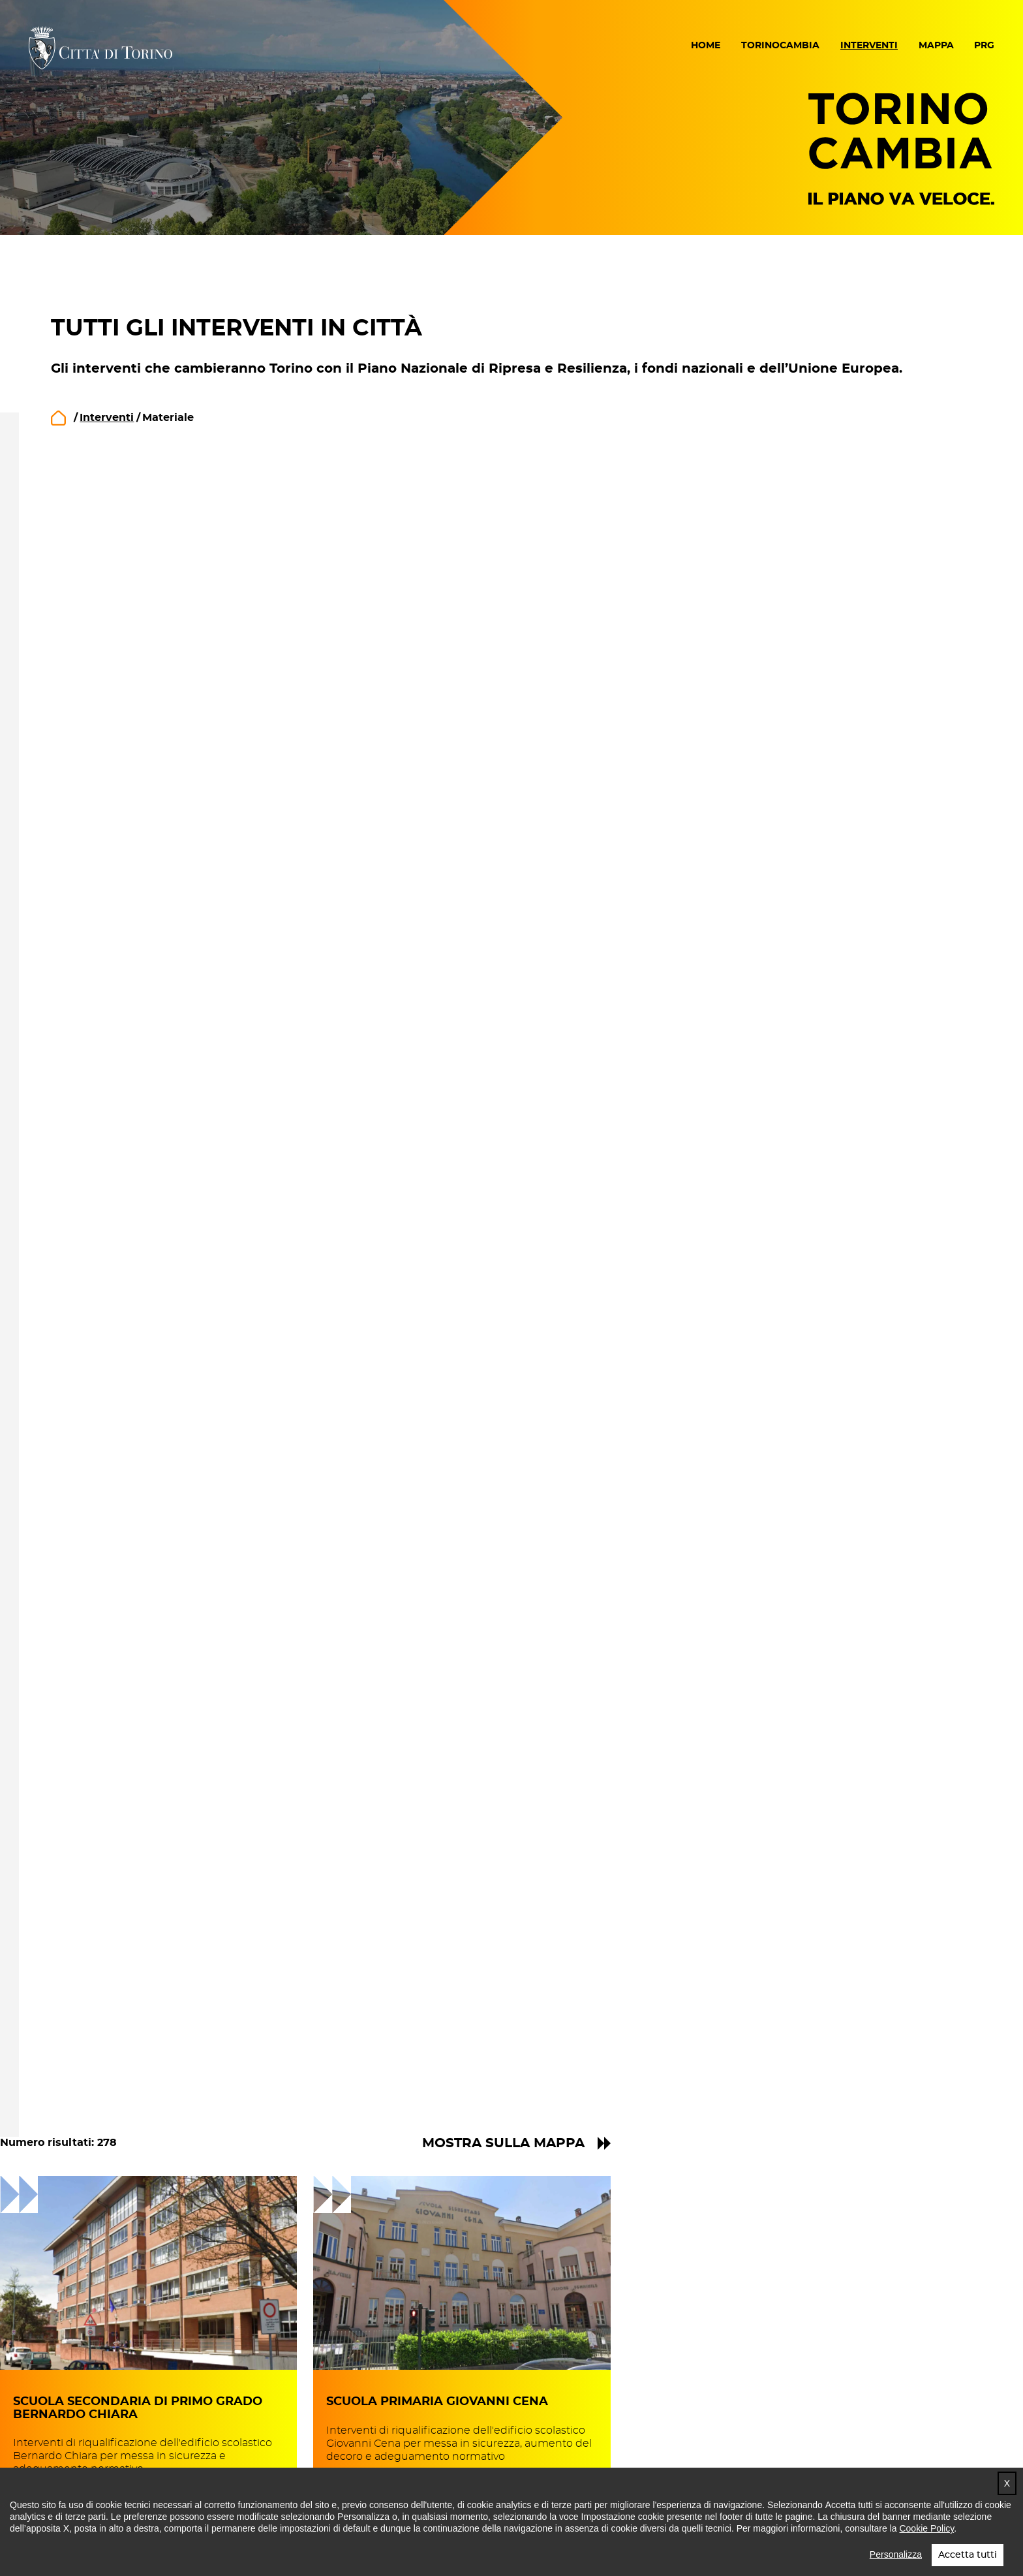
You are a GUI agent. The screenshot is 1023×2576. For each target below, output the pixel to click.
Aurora (166, 1915)
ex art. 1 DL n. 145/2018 (171, 1470)
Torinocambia (780, 45)
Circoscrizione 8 (157, 1637)
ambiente (136, 1217)
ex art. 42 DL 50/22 (161, 1491)
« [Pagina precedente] (642, 2031)
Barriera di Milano (198, 2105)
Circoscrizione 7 (156, 1806)
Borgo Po (174, 1724)
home (58, 418)
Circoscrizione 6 (156, 1953)
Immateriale (143, 1047)
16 (896, 2031)
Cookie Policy (926, 2528)
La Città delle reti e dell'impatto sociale (199, 792)
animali (129, 1239)
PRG (984, 45)
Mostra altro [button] (145, 1329)
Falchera (171, 2019)
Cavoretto (175, 1746)
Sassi (161, 1872)
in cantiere (139, 681)
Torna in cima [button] (940, 2455)
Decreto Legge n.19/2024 (180, 1427)
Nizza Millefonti (191, 1703)
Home (705, 45)
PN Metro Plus (150, 1534)
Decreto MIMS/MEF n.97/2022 (193, 1448)
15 (875, 2031)
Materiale (135, 1068)
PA (116, 1174)
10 (771, 2031)
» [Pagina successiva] (965, 2031)
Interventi (869, 45)
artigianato (139, 1303)
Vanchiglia (177, 1893)
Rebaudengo (184, 1998)
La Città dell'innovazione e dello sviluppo (200, 825)
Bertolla (169, 2041)
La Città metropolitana (173, 929)
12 (811, 2031)
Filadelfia (173, 1660)
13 (832, 2031)
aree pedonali (147, 1282)
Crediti (689, 2458)
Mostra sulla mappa (865, 417)
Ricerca (299, 529)
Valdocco (173, 1829)
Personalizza (896, 2554)
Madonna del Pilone (205, 1850)
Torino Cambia (901, 148)
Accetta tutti (967, 2555)
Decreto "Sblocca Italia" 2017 (188, 1405)
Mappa (936, 45)
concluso (134, 702)
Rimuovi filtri (120, 489)
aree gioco (138, 1260)
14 (853, 2031)
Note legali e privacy (303, 2458)
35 (937, 2031)
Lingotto (171, 1681)
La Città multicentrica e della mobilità (191, 957)
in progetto (140, 659)
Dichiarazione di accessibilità (121, 2458)
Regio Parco (182, 2084)
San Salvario (182, 1767)
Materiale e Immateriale (177, 1090)
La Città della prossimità (178, 853)
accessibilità (143, 1196)
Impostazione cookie (575, 2458)
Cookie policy (440, 2458)
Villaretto (173, 1976)
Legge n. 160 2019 (158, 1513)
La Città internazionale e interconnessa (178, 902)
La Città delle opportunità (182, 874)
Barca (163, 2062)
